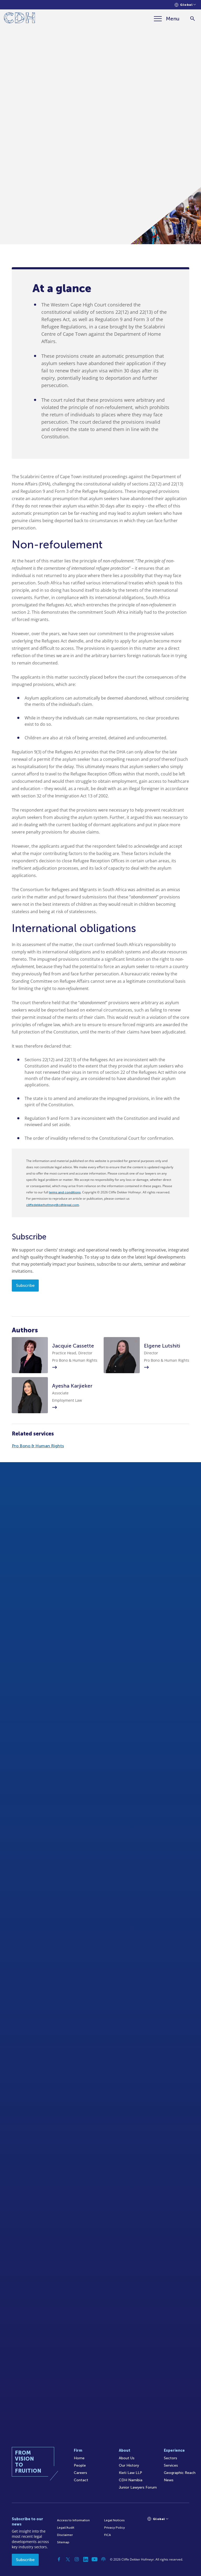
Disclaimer (65, 2535)
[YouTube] (94, 2559)
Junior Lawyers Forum (138, 2487)
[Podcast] (103, 2559)
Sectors (170, 2458)
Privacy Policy (114, 2527)
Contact (81, 2480)
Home (79, 2458)
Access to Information (73, 2520)
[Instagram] (76, 2559)
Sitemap (63, 2542)
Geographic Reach (180, 2473)
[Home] (19, 18)
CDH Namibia (130, 2480)
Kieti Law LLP (130, 2473)
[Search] (192, 18)
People (80, 2465)
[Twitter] (68, 2559)
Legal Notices (114, 2520)
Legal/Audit (65, 2527)
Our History (129, 2465)
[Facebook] (59, 2559)
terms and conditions (65, 1192)
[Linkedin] (85, 2559)
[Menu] (167, 18)
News (169, 2480)
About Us (127, 2458)
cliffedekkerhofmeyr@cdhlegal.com (52, 1205)
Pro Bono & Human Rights (38, 1445)
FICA (107, 2535)
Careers (80, 2473)
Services (171, 2465)
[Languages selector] (185, 5)
